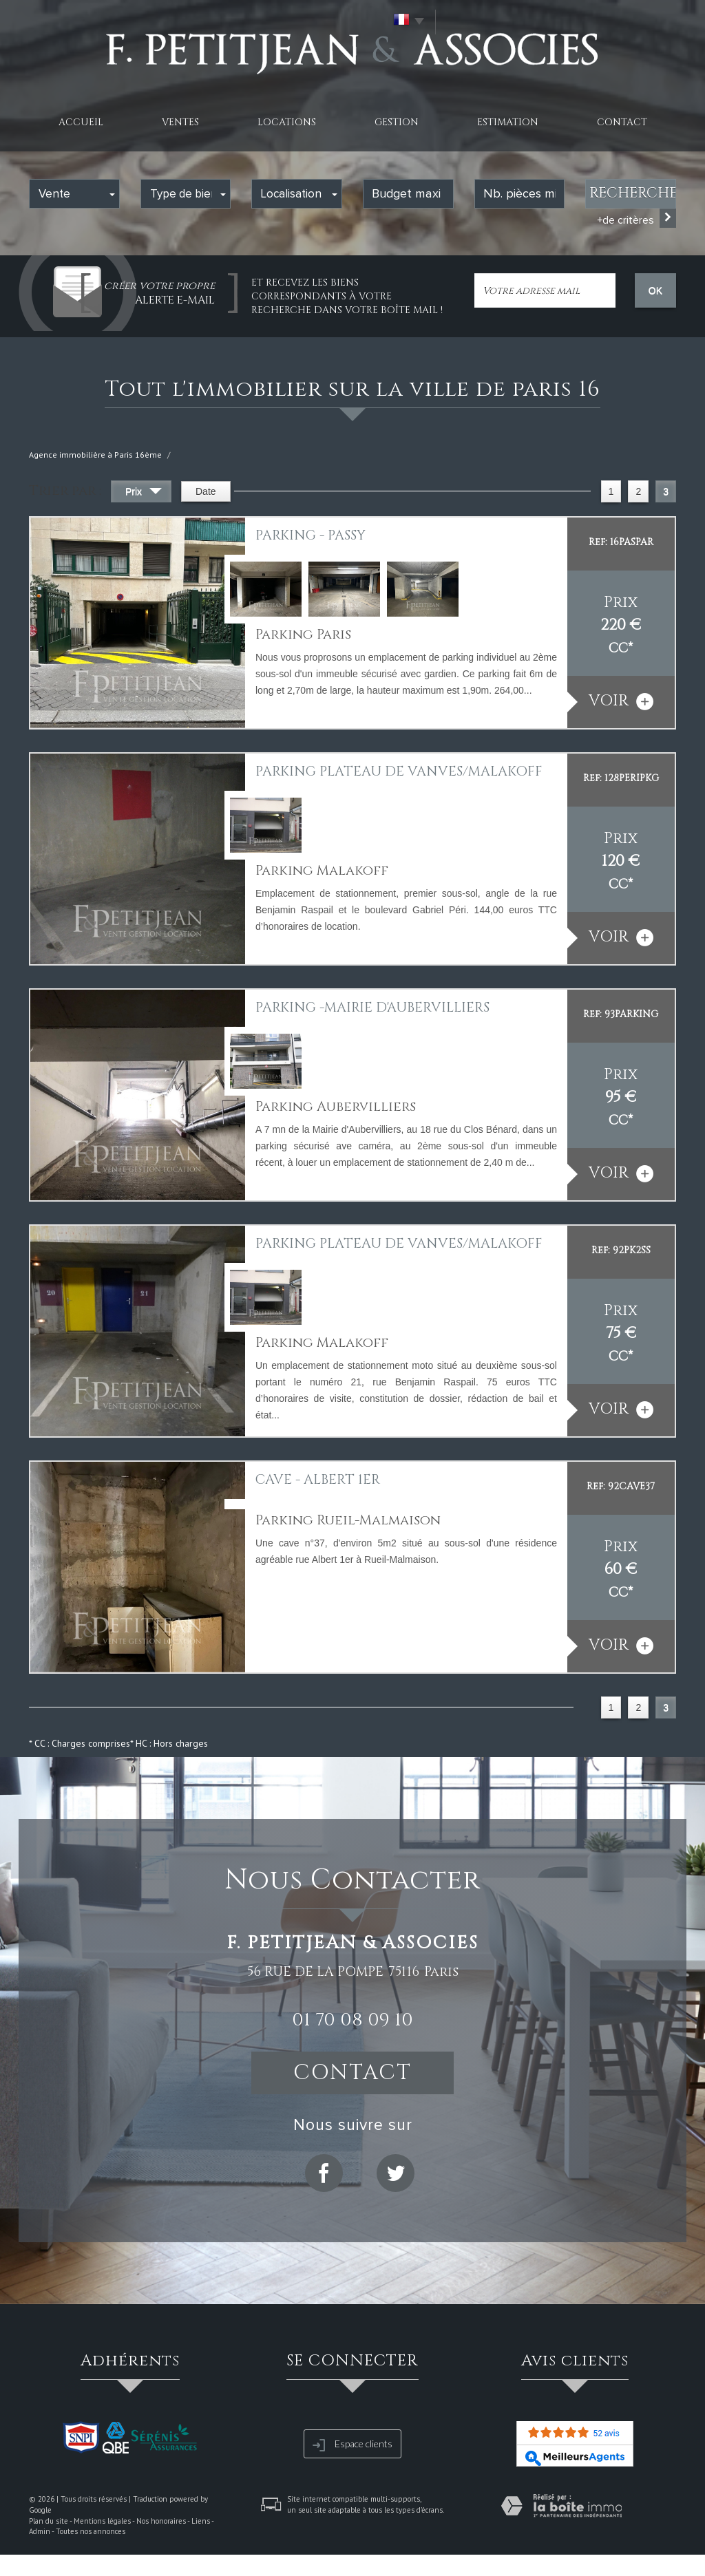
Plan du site (48, 2521)
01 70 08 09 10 (352, 2020)
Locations (286, 122)
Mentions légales (102, 2521)
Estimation (507, 122)
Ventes (180, 122)
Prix (143, 493)
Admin (39, 2531)
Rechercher (632, 193)
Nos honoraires (161, 2521)
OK (655, 290)
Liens (200, 2521)
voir (621, 700)
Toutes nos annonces (90, 2531)
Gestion (397, 122)
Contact (622, 122)
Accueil (81, 122)
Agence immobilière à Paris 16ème (95, 454)
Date (206, 491)
